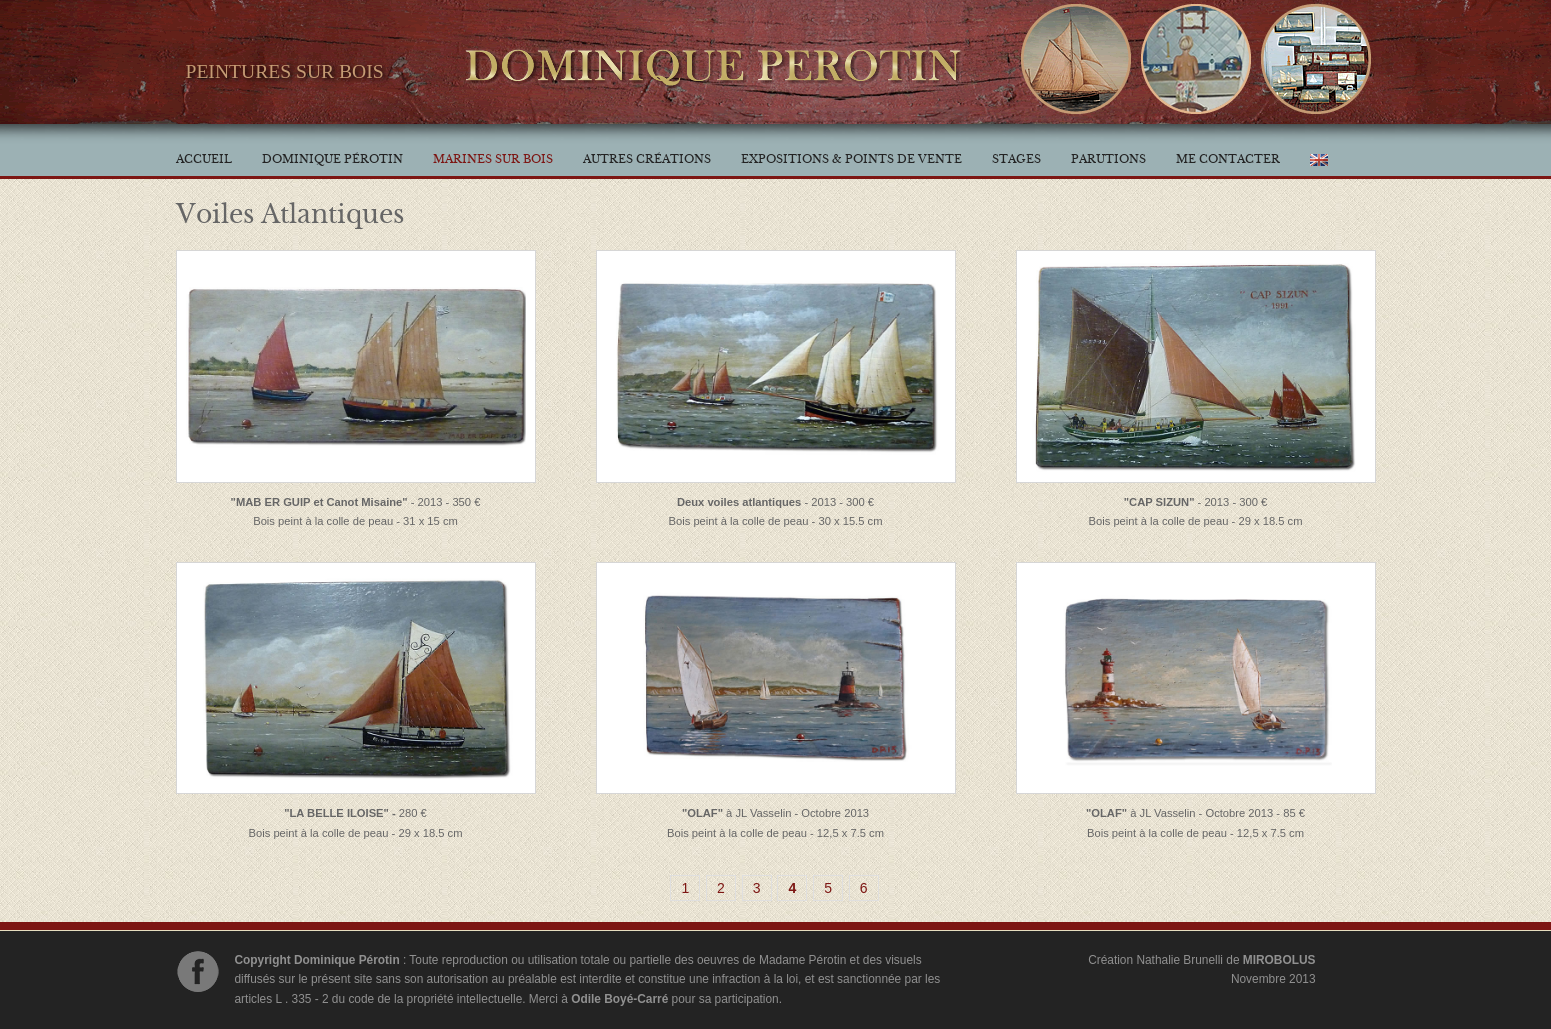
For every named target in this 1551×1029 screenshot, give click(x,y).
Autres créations (647, 159)
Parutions (1108, 159)
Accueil (204, 159)
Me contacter (1228, 159)
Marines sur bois (493, 159)
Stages (1016, 159)
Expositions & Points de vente (851, 159)
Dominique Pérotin (332, 159)
